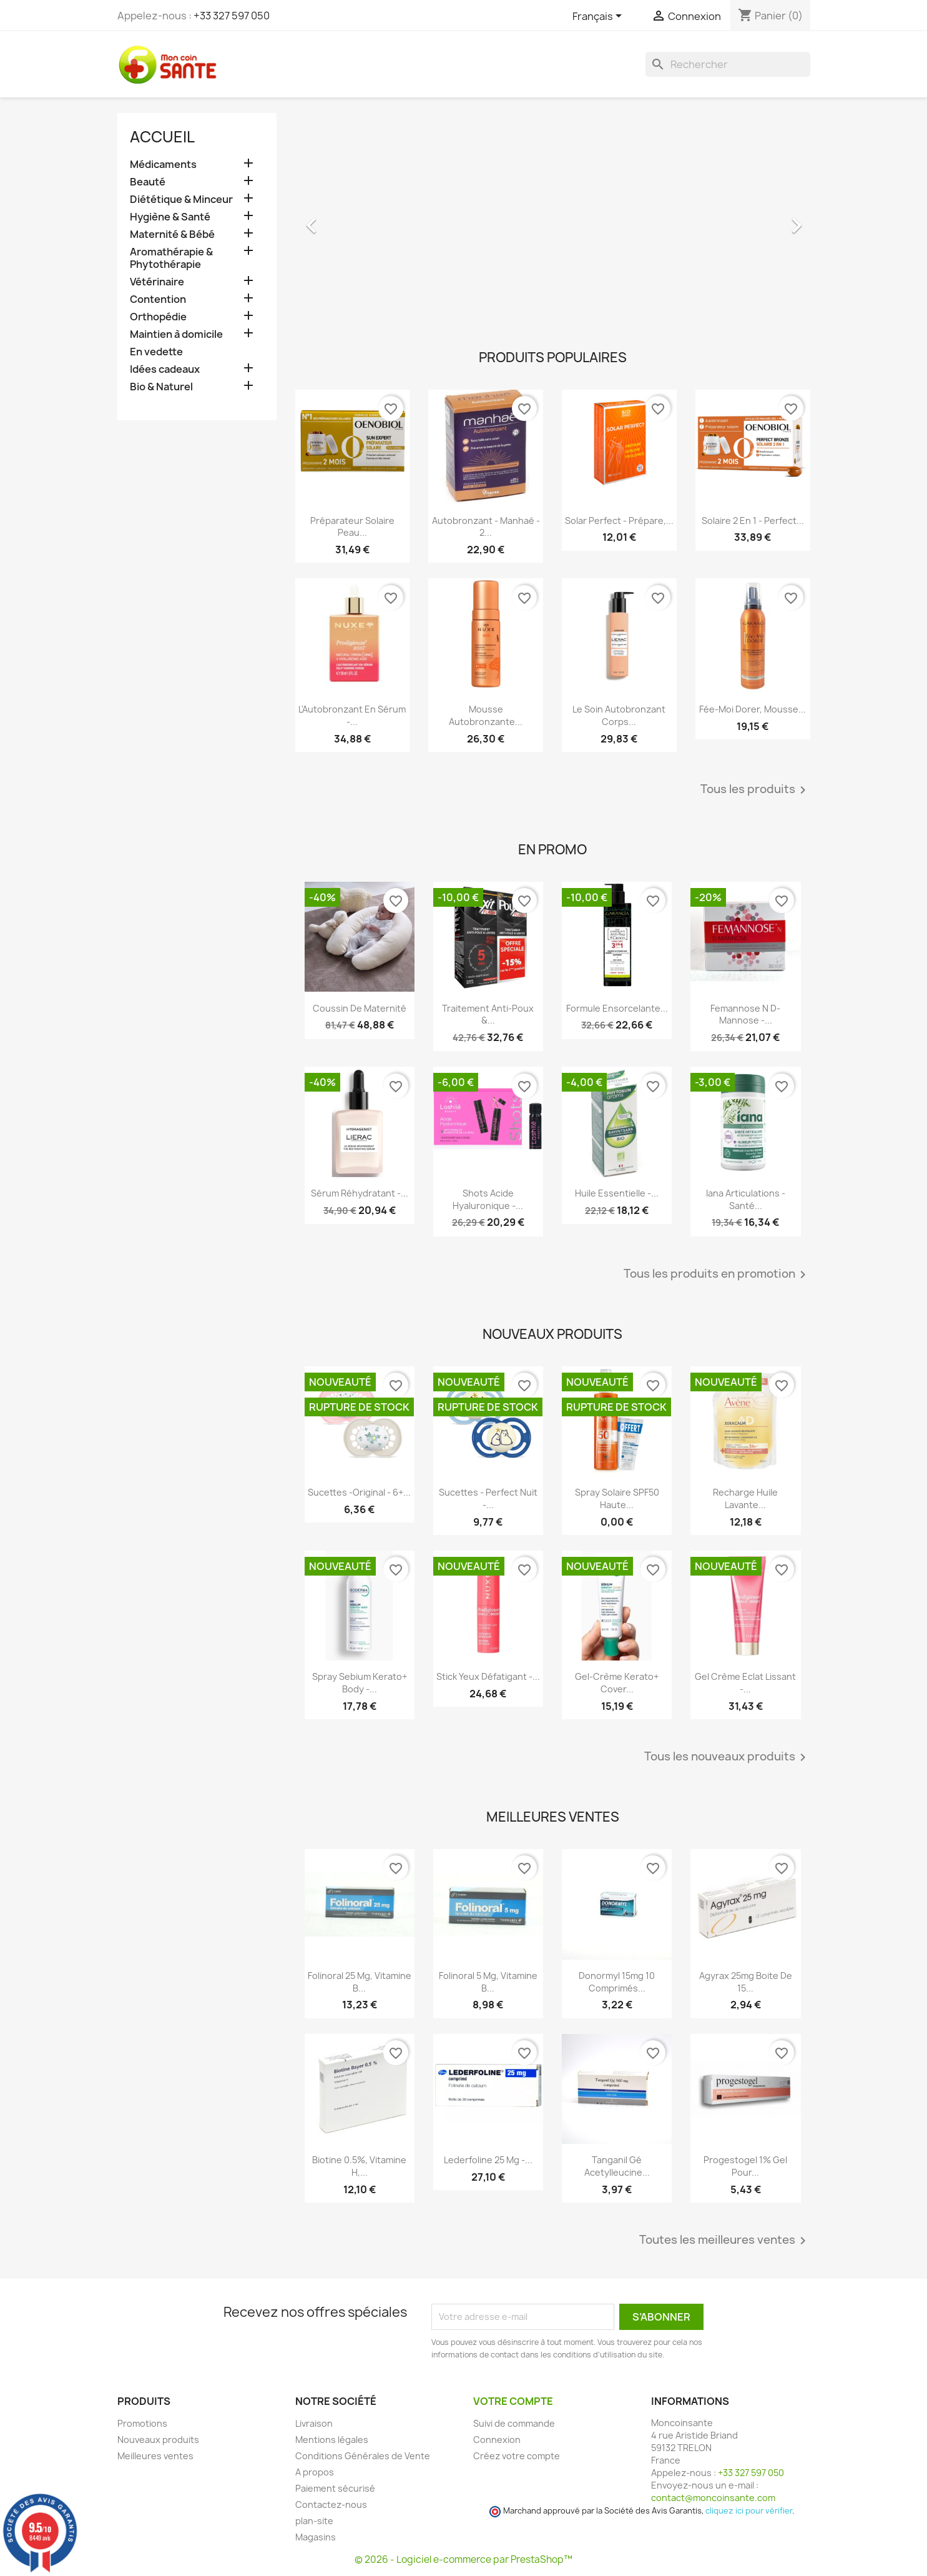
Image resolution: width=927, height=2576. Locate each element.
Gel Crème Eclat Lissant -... (745, 1682)
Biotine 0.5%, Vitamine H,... (359, 2166)
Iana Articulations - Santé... (745, 1199)
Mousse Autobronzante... (485, 715)
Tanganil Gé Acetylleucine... (617, 2166)
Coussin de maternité (359, 1008)
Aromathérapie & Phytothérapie (171, 258)
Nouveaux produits (158, 2439)
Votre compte (513, 2401)
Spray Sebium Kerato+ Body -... (359, 1682)
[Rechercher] (727, 64)
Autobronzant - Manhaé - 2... (486, 527)
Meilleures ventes (155, 2456)
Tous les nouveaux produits (727, 1757)
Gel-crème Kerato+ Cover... (617, 1682)
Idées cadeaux (165, 369)
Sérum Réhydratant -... (359, 1193)
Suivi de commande (514, 2423)
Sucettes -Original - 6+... (359, 1492)
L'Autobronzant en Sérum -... (352, 715)
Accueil (162, 136)
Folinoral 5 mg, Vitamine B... (488, 1982)
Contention (158, 299)
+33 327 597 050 (232, 15)
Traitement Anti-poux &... (488, 1014)
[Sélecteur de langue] (599, 16)
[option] (552, 219)
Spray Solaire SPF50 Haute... (617, 1498)
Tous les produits (755, 789)
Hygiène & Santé (170, 217)
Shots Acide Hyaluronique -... (488, 1199)
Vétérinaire (157, 282)
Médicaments (163, 164)
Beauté (147, 182)
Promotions (142, 2423)
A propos (314, 2472)
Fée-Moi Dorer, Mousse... (752, 709)
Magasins (315, 2537)
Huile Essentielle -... (617, 1193)
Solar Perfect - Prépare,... (619, 520)
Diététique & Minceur (181, 199)
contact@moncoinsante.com (713, 2498)
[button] (334, 219)
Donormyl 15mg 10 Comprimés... (617, 1982)
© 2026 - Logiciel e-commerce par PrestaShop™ (463, 2559)
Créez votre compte (516, 2456)
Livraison (314, 2423)
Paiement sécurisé (335, 2488)
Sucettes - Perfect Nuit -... (488, 1498)
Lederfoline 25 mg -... (488, 2160)
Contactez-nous (331, 2504)
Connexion (497, 2439)
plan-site (314, 2521)
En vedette (156, 351)
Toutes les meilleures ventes (724, 2240)
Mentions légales (331, 2439)
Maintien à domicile (176, 334)
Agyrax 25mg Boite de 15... (745, 1982)
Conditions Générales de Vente (362, 2456)
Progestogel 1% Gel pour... (745, 2166)
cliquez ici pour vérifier (748, 2510)
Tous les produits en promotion (717, 1274)
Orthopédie (158, 316)
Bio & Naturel (161, 386)
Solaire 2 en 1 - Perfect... (753, 520)
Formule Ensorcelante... (617, 1008)
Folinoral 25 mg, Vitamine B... (359, 1982)
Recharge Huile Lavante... (745, 1498)
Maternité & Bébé (172, 234)
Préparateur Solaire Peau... (352, 527)
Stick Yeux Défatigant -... (488, 1676)
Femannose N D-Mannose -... (745, 1014)
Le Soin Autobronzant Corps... (618, 715)
